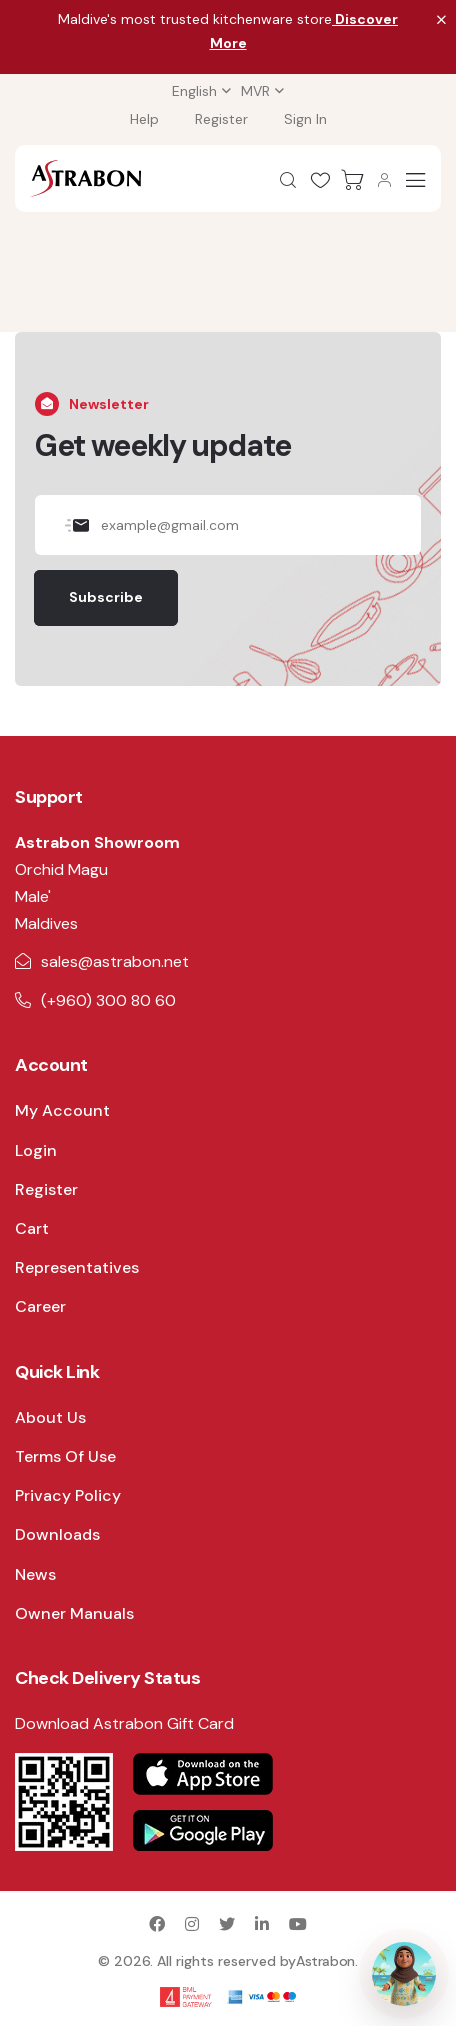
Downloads (57, 1534)
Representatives (77, 1267)
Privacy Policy (68, 1495)
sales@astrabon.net (115, 961)
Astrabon (325, 1961)
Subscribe (106, 597)
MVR (255, 91)
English (194, 91)
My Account (62, 1110)
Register (221, 119)
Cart (32, 1228)
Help (144, 119)
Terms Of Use (65, 1456)
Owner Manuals (74, 1613)
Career (40, 1306)
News (35, 1574)
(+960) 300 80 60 (108, 1000)
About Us (50, 1417)
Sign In (305, 119)
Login (36, 1150)
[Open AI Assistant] (404, 1974)
